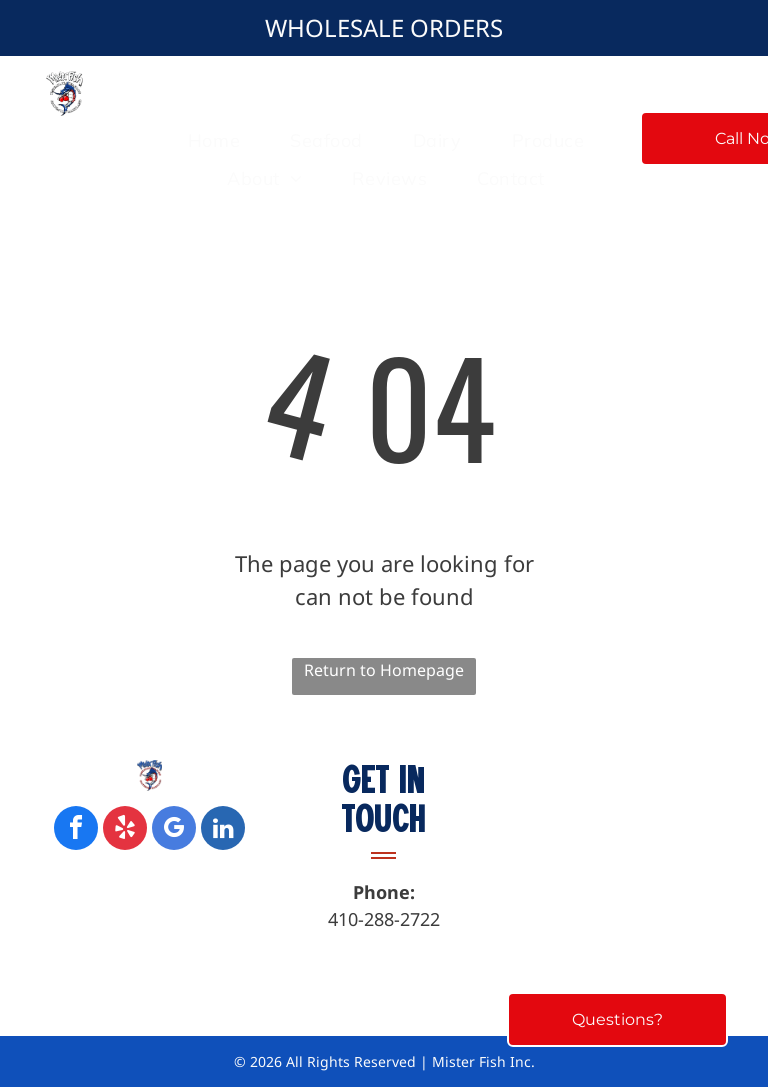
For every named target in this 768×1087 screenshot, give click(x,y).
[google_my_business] (174, 830)
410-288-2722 (384, 919)
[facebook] (76, 830)
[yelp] (125, 830)
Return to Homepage (384, 670)
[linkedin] (223, 830)
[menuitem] (214, 140)
